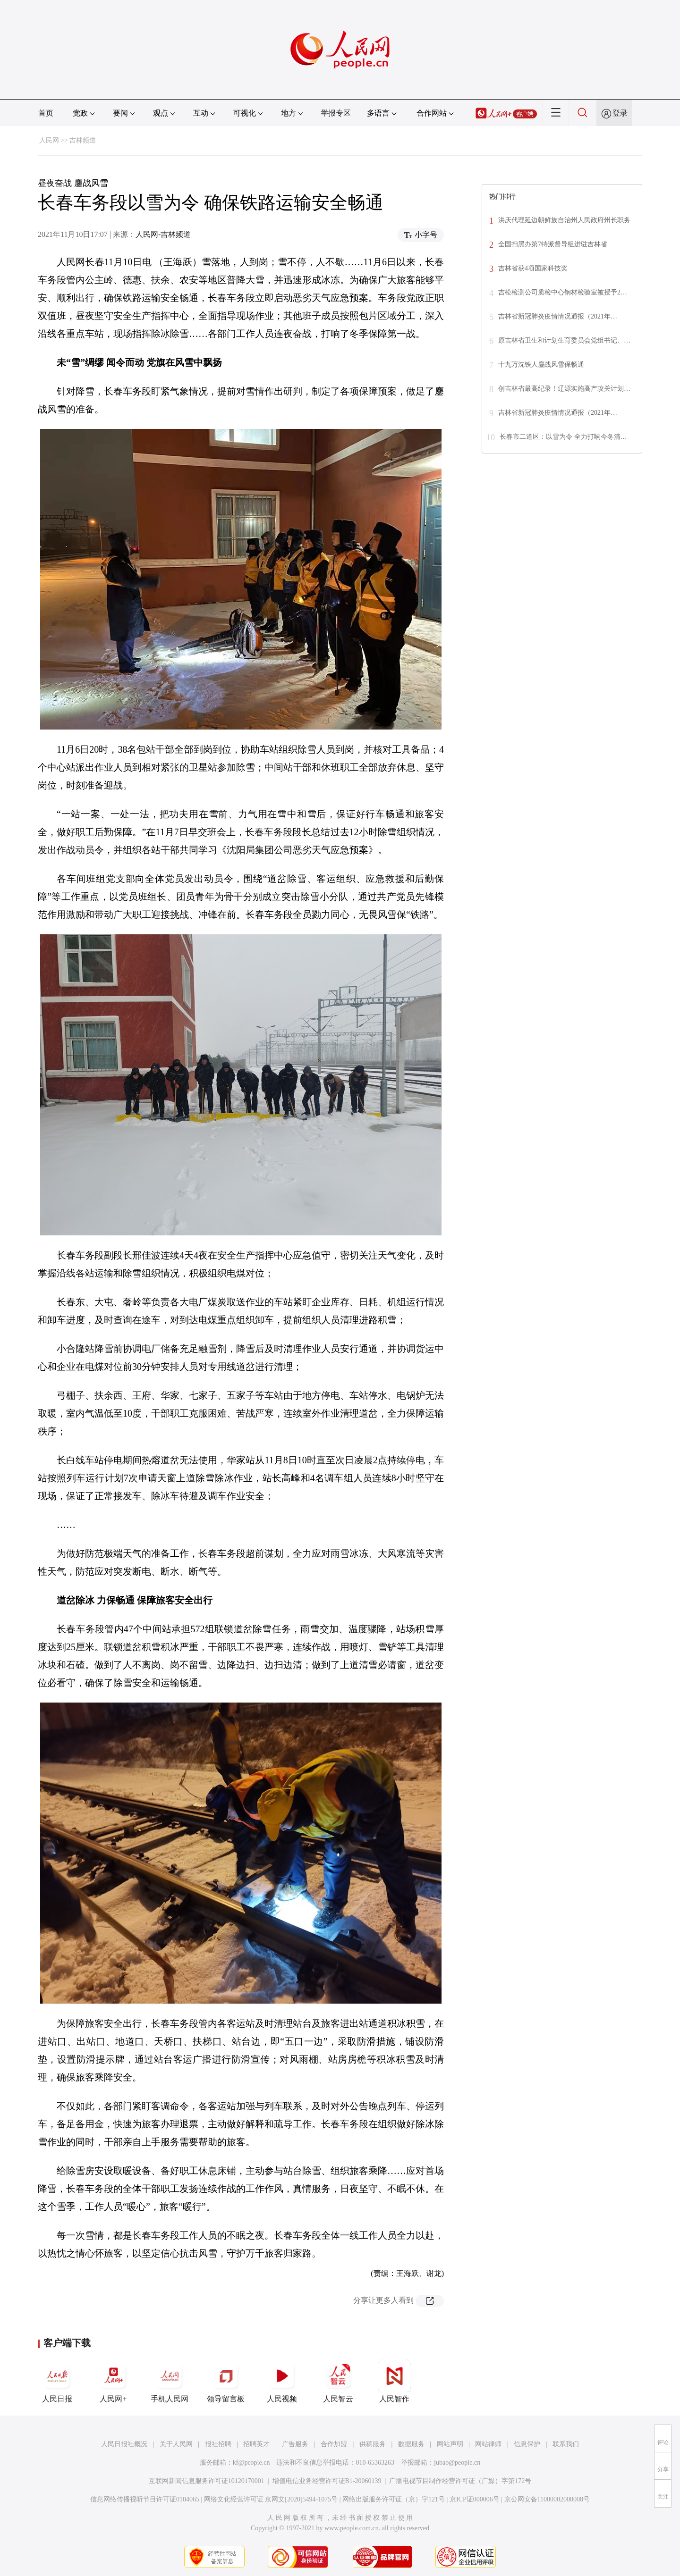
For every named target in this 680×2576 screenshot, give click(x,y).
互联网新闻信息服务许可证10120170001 (206, 2480)
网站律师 (488, 2444)
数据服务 (411, 2444)
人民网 (49, 140)
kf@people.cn (251, 2462)
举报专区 (336, 113)
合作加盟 (334, 2444)
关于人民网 (176, 2444)
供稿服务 (372, 2444)
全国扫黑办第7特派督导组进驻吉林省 (552, 244)
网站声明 (450, 2444)
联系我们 (565, 2444)
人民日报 (57, 2381)
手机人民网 (169, 2381)
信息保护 (527, 2444)
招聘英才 (256, 2444)
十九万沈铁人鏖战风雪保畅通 (541, 364)
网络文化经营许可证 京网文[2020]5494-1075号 (271, 2499)
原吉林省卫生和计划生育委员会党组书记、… (564, 340)
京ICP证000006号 (475, 2499)
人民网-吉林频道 (163, 234)
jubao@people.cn (457, 2462)
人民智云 (338, 2381)
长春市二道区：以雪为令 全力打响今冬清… (563, 436)
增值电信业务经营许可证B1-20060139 (327, 2480)
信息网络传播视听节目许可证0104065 (144, 2499)
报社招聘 (218, 2444)
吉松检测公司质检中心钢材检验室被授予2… (562, 292)
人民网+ (113, 2381)
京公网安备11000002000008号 (547, 2499)
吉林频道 (82, 140)
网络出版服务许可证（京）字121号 (393, 2499)
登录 (620, 113)
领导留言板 (226, 2381)
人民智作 (394, 2381)
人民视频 (281, 2381)
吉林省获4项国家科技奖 (533, 268)
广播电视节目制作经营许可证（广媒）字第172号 (460, 2480)
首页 (45, 113)
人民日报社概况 (124, 2444)
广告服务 (295, 2444)
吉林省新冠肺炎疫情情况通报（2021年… (557, 316)
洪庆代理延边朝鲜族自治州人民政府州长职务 (564, 220)
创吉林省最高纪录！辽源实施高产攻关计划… (564, 388)
